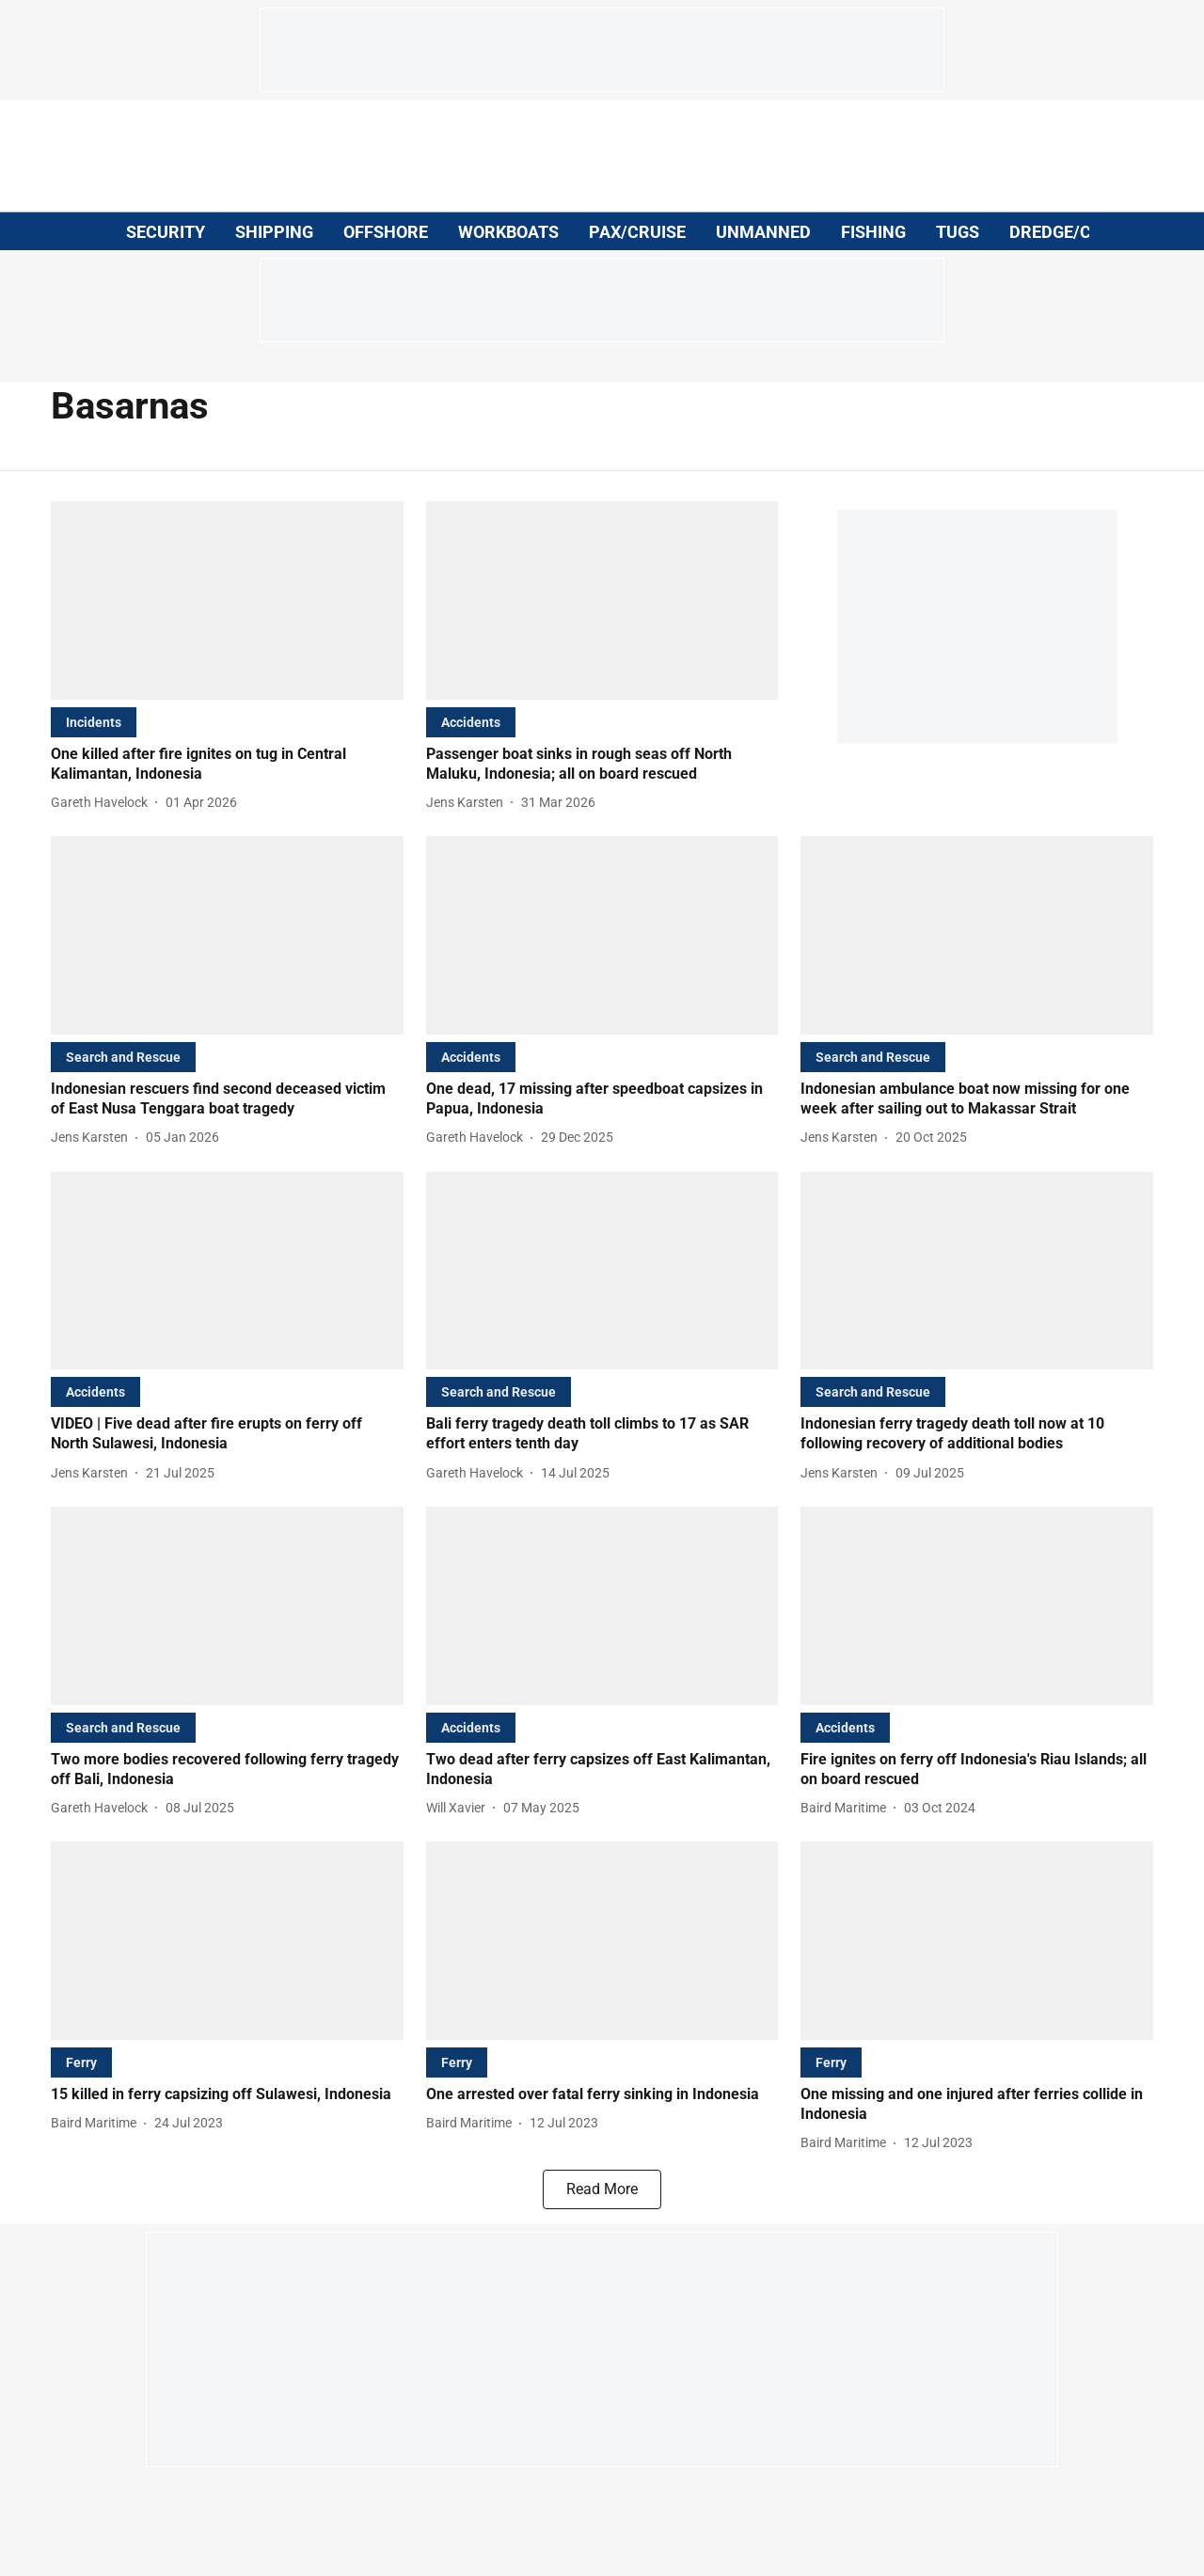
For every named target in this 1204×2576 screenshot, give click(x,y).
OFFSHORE (385, 232)
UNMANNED (763, 232)
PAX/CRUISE (637, 232)
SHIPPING (274, 232)
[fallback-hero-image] (227, 600)
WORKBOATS (508, 232)
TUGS (957, 232)
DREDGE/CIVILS (1070, 232)
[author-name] (103, 803)
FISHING (873, 232)
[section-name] (93, 722)
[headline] (227, 764)
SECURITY (165, 232)
